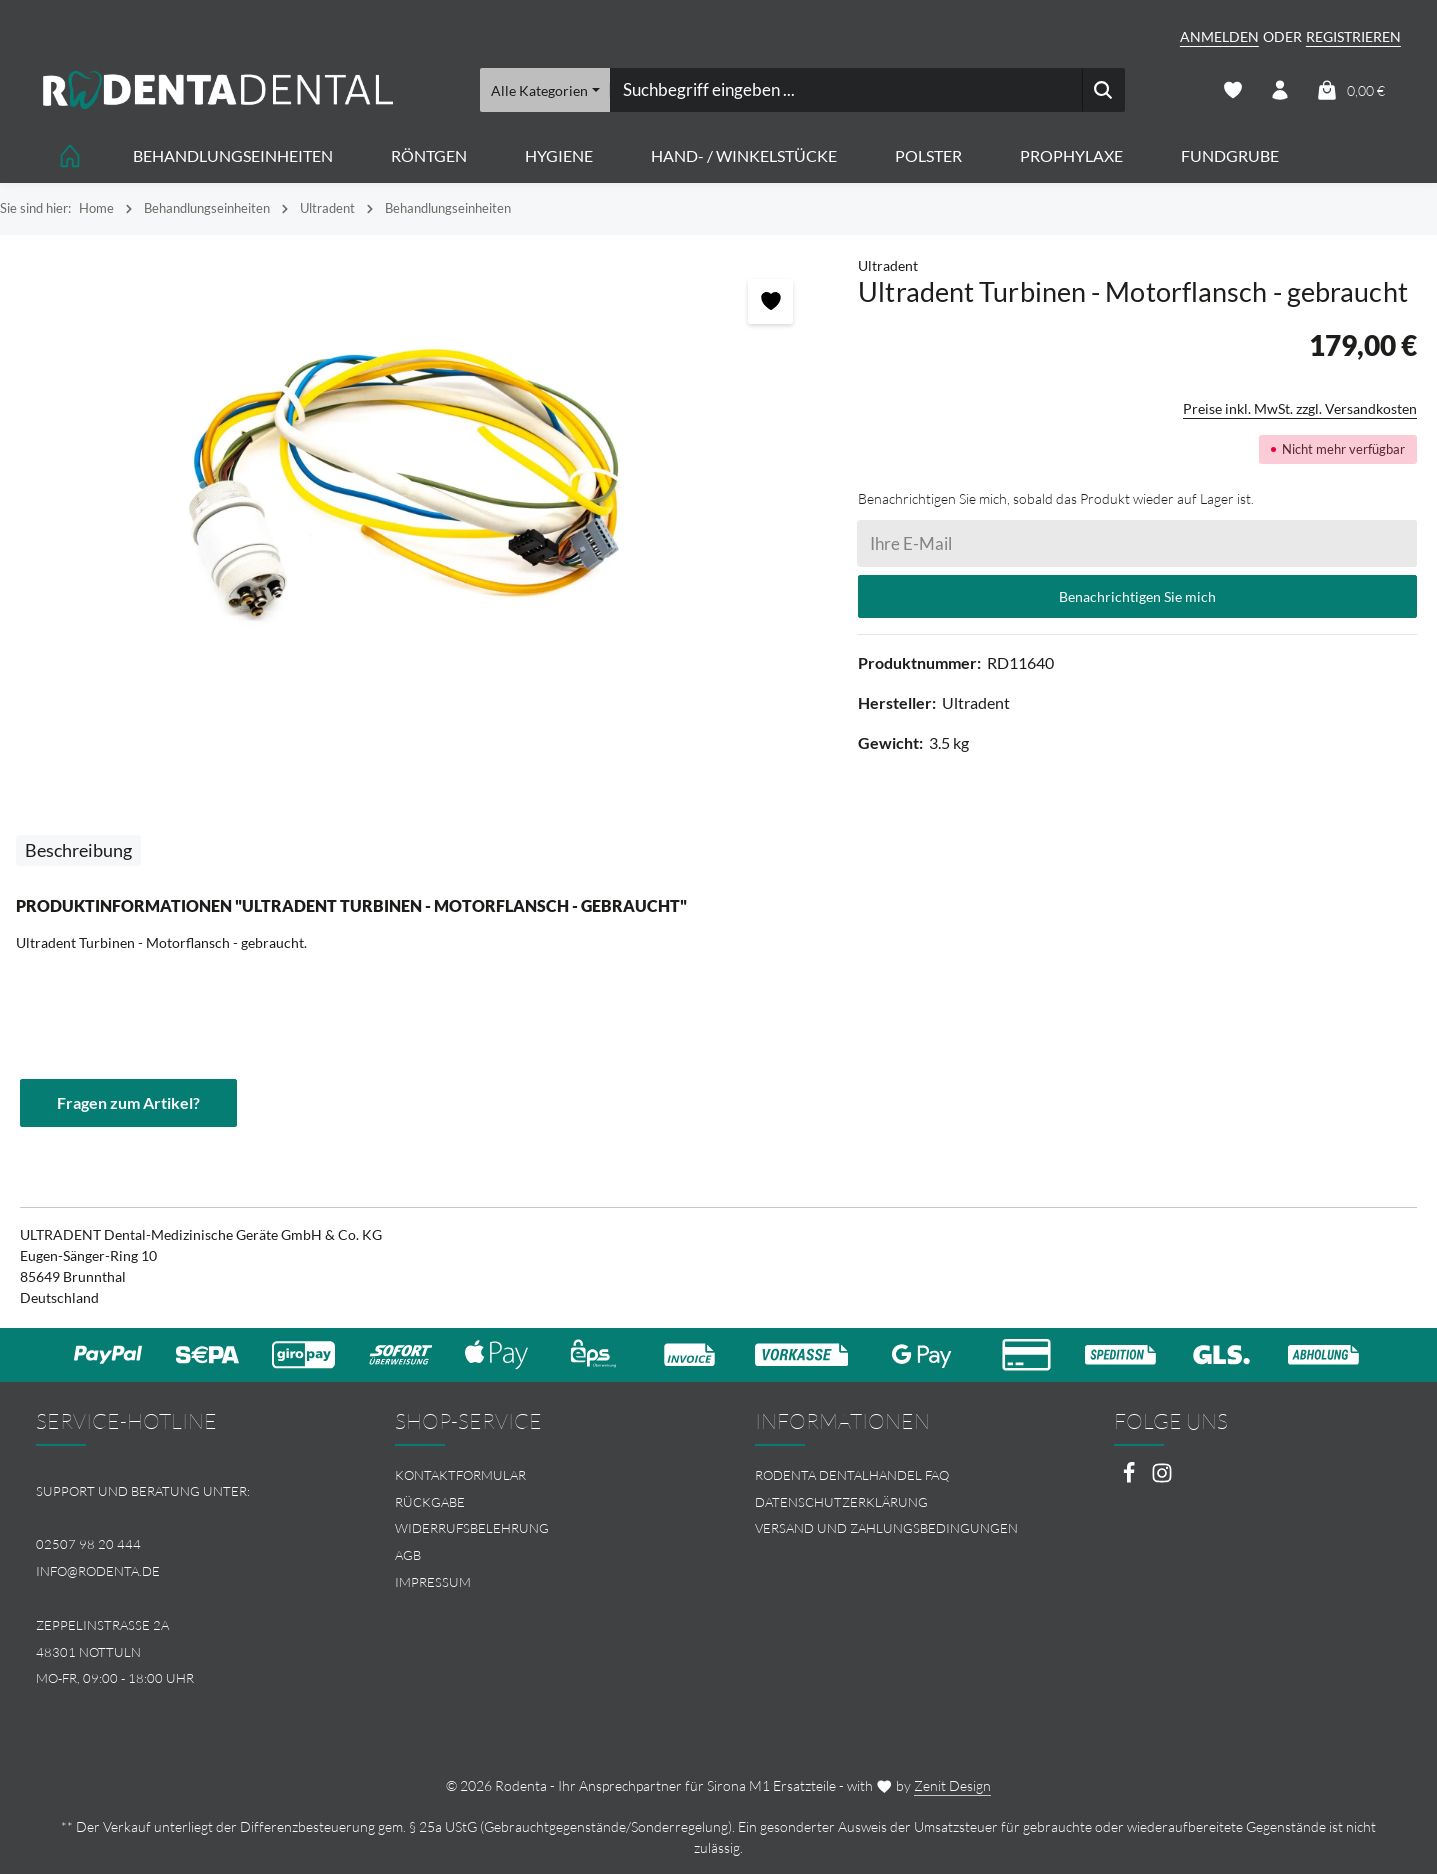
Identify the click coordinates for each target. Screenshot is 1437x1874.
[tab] (78, 850)
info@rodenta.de (98, 1571)
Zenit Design (952, 1785)
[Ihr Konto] (1280, 90)
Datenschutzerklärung (841, 1502)
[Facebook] (1130, 1478)
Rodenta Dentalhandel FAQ (852, 1475)
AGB (408, 1555)
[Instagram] (1162, 1478)
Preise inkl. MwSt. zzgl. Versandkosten (1300, 408)
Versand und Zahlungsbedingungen (886, 1528)
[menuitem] (538, 1475)
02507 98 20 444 (88, 1544)
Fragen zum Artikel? (128, 1102)
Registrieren (1353, 36)
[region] (419, 479)
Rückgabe (430, 1502)
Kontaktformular (460, 1475)
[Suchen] (1103, 90)
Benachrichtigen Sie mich (1137, 596)
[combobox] (845, 90)
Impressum (433, 1582)
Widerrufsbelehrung (472, 1528)
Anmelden (1219, 36)
